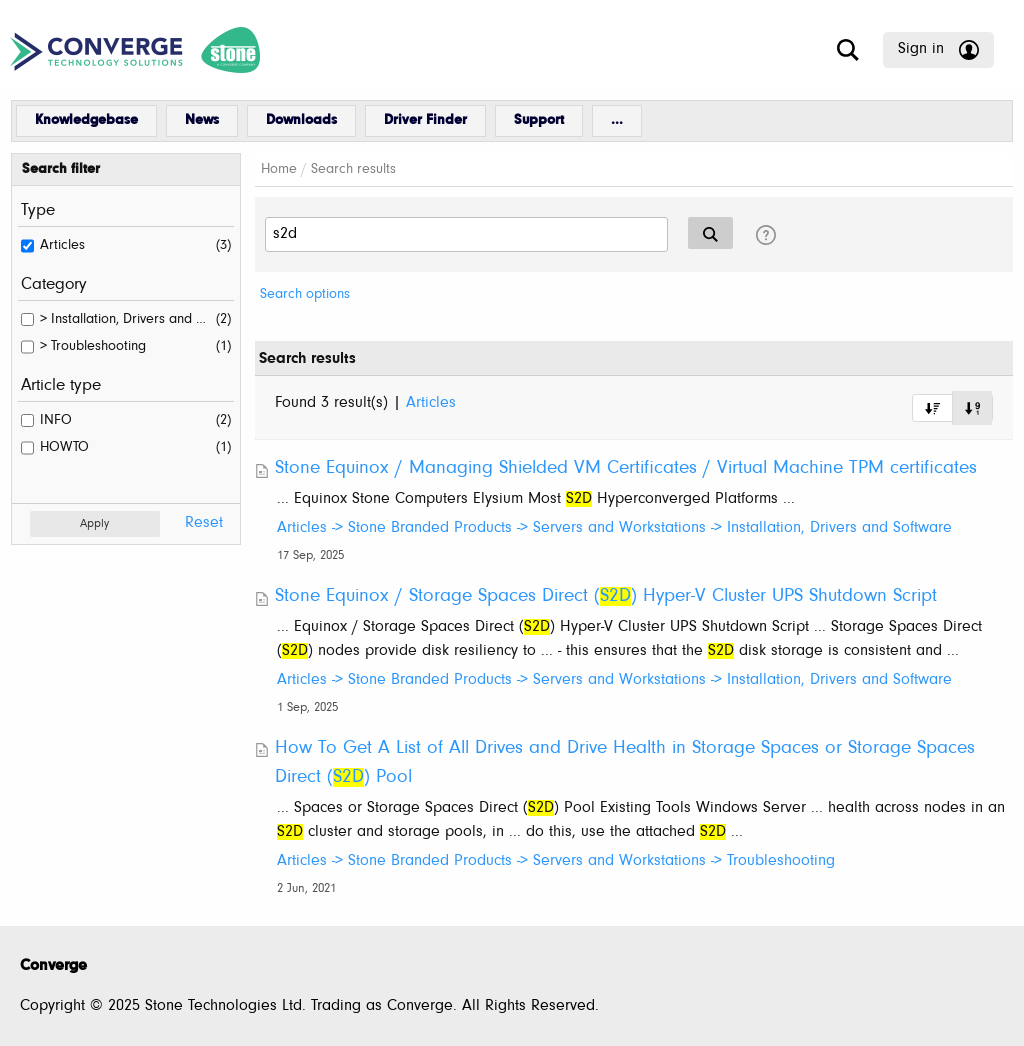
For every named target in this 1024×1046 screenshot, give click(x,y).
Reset (204, 523)
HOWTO (64, 447)
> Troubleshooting (93, 346)
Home (279, 169)
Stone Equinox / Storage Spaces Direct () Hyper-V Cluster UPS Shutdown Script (606, 596)
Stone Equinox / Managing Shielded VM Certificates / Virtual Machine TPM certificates (626, 468)
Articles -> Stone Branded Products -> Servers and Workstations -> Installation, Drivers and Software (614, 528)
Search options (305, 294)
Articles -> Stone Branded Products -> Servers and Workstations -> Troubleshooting (556, 861)
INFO (56, 420)
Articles (62, 245)
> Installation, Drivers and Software (125, 319)
